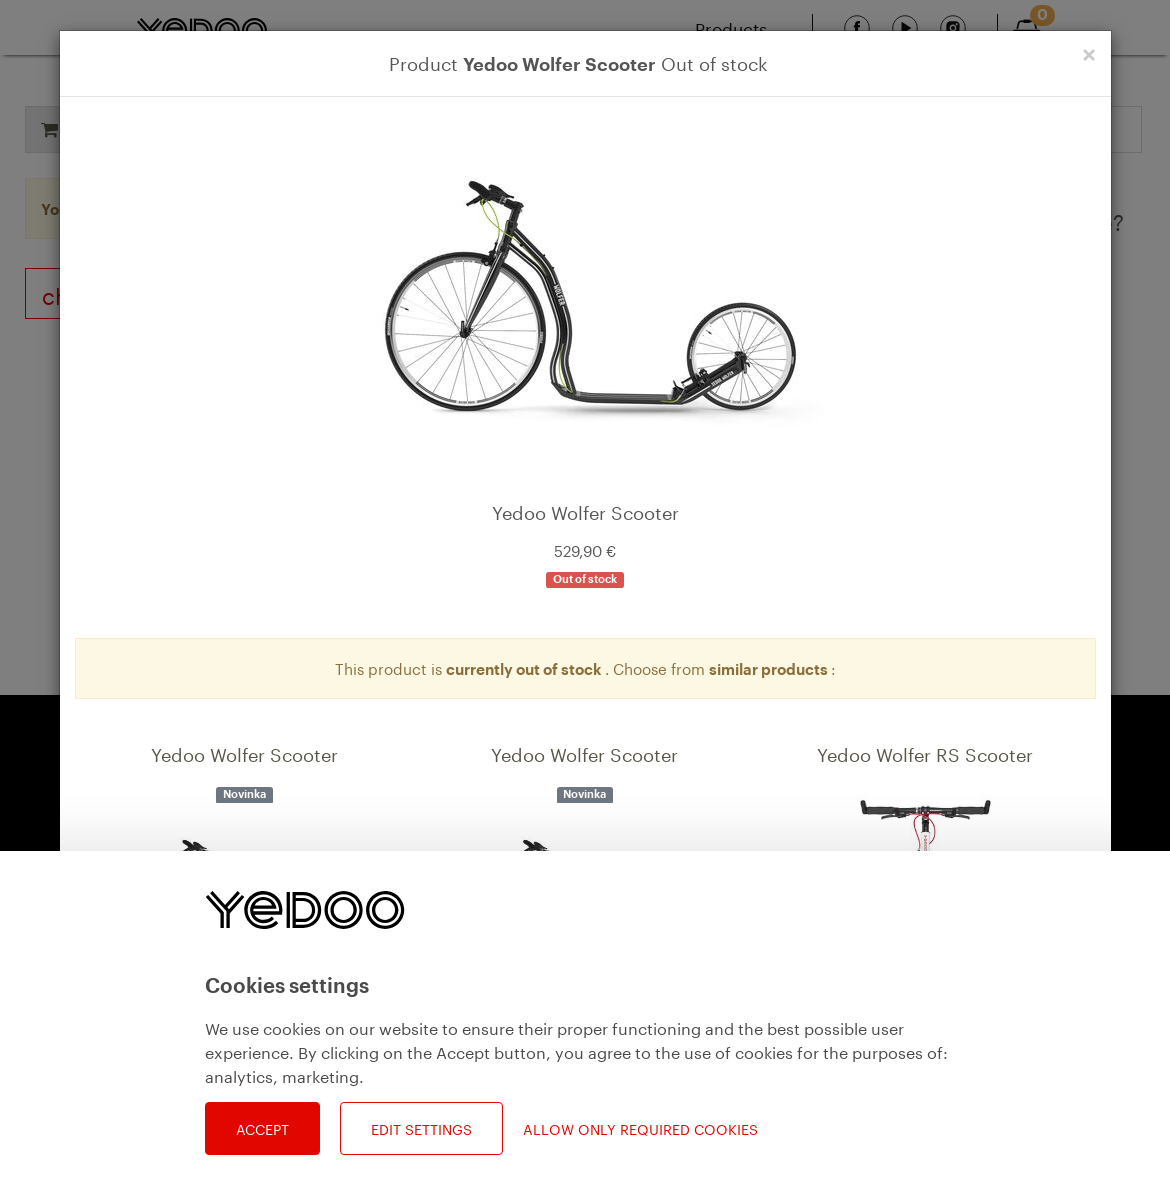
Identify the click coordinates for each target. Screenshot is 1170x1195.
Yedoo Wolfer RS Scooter (925, 752)
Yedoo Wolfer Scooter (244, 752)
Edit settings (421, 1128)
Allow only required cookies (640, 1128)
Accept (262, 1128)
